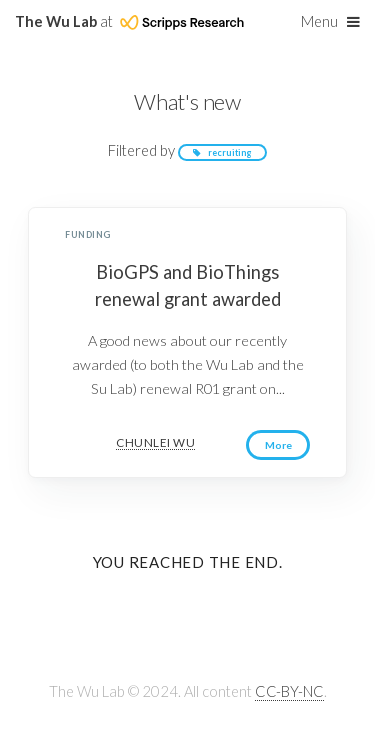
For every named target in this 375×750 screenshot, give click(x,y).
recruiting (230, 152)
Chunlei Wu (155, 443)
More (279, 446)
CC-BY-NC (289, 692)
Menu (319, 21)
